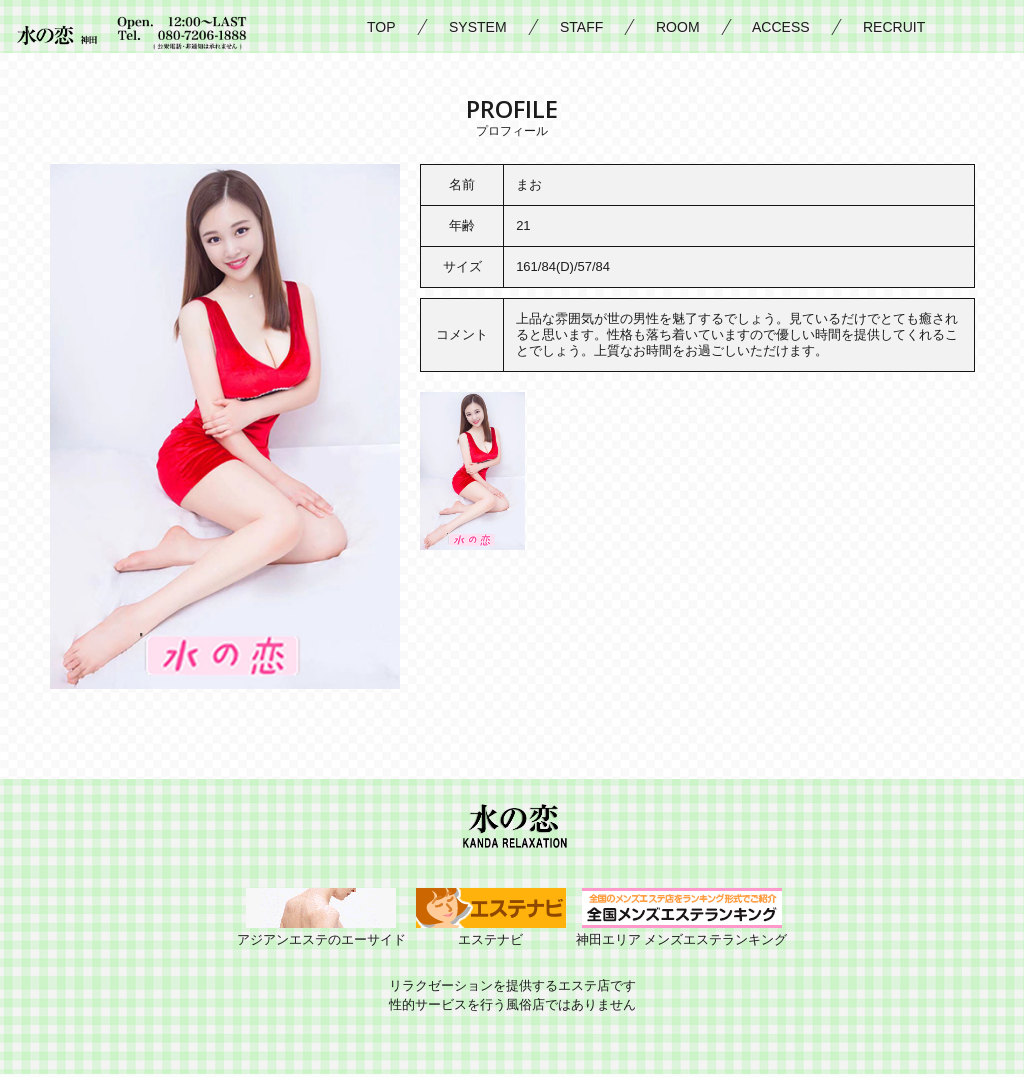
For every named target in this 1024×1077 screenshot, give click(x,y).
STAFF (581, 27)
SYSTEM (478, 27)
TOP (381, 27)
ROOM (678, 27)
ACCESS (781, 27)
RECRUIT (894, 27)
